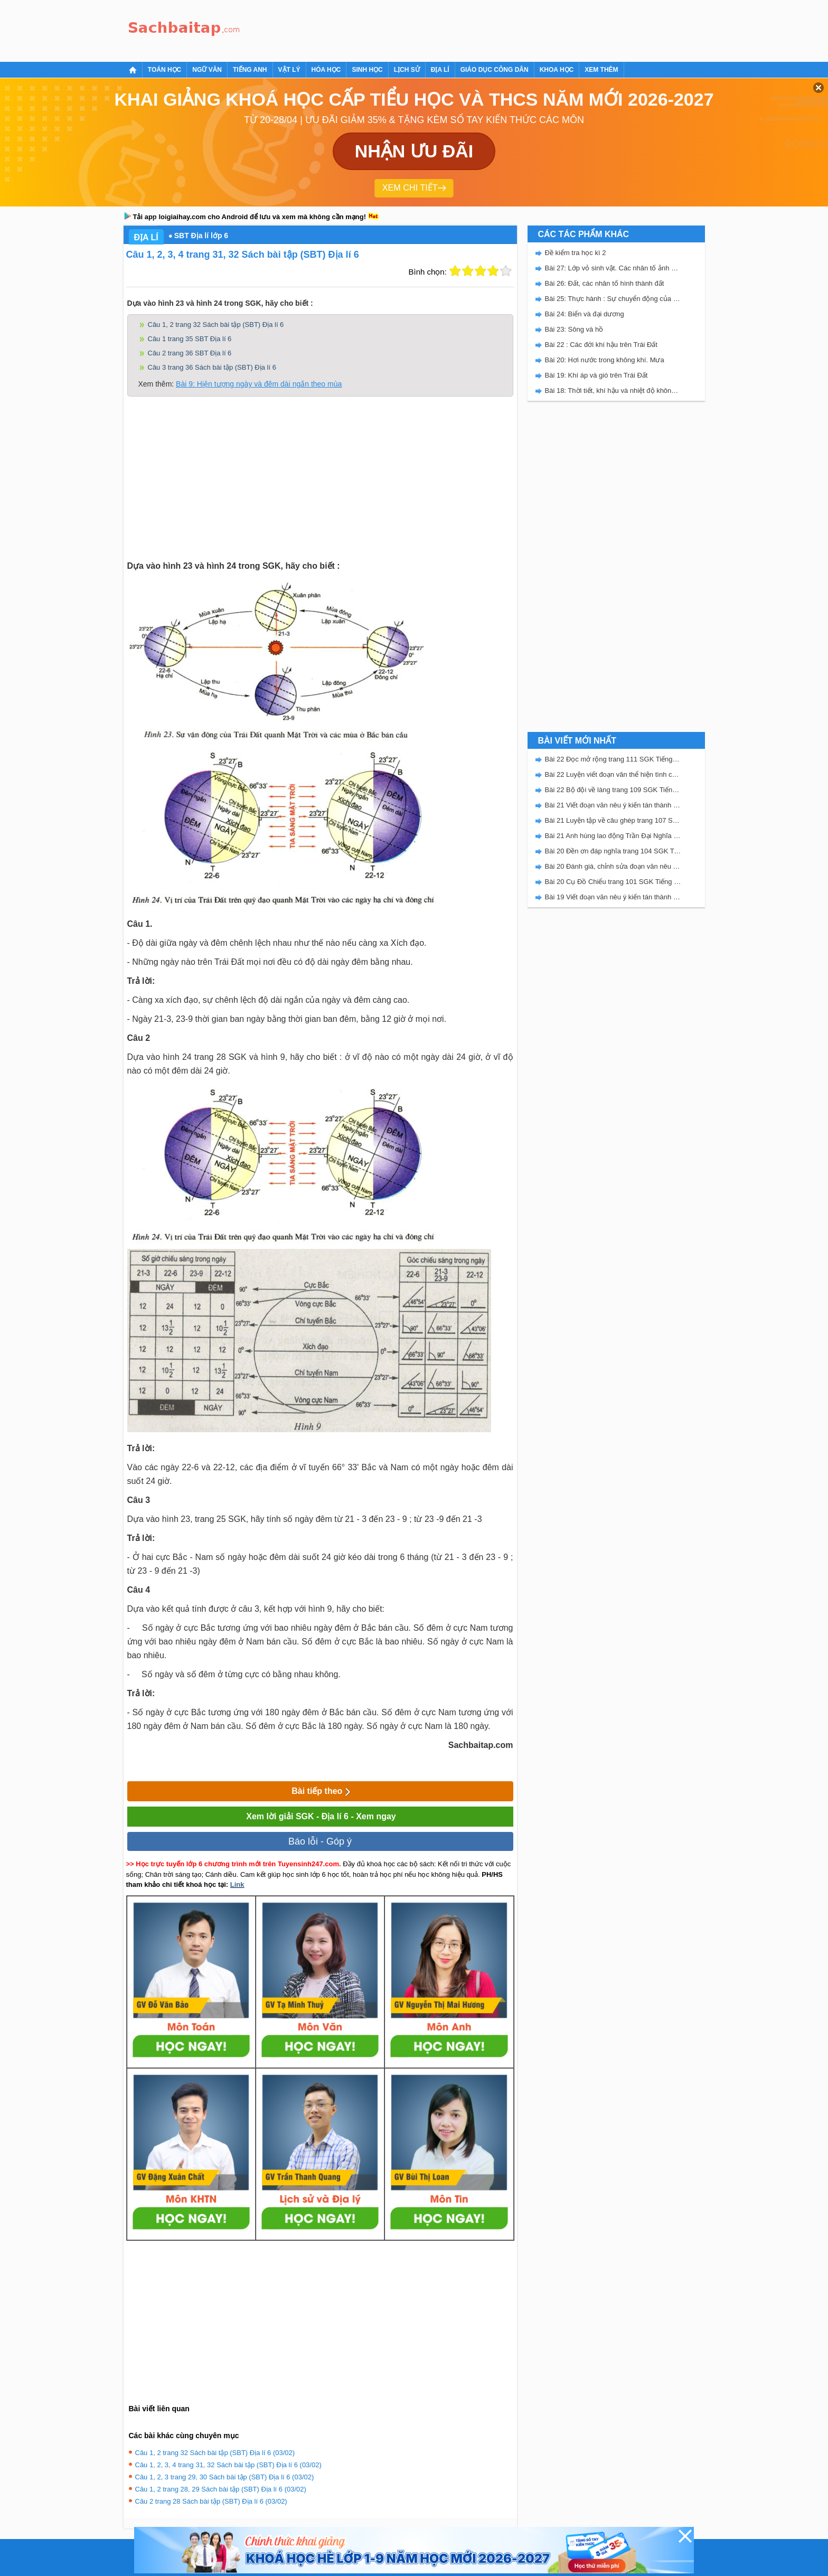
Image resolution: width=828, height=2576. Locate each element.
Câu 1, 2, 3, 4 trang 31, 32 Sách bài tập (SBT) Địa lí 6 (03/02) (228, 2465)
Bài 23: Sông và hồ (574, 329)
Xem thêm (601, 69)
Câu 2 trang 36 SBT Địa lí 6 (190, 353)
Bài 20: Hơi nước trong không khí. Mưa (604, 360)
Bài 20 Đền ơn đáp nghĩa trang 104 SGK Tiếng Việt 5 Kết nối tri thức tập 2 (613, 851)
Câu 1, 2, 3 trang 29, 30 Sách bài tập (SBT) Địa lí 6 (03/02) (224, 2477)
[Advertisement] (437, 29)
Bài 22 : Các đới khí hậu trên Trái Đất (601, 345)
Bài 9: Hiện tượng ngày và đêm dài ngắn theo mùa (259, 384)
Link (237, 1884)
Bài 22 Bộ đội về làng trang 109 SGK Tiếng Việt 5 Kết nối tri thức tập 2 (613, 790)
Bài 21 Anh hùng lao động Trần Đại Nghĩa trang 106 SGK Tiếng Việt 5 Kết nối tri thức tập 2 (613, 836)
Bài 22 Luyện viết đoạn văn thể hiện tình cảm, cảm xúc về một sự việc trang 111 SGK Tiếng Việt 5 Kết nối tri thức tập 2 (613, 774)
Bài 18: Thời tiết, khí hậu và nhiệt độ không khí (613, 390)
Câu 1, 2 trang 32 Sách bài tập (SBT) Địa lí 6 (216, 324)
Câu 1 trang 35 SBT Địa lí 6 (190, 339)
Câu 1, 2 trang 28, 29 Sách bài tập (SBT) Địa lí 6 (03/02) (220, 2489)
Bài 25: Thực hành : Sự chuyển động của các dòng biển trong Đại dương (613, 299)
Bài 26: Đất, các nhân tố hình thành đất (604, 283)
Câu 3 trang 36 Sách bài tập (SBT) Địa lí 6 (212, 367)
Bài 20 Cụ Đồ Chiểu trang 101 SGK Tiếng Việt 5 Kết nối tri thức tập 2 (613, 882)
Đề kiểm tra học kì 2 (575, 253)
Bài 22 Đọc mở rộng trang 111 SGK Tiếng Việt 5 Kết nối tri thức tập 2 (613, 759)
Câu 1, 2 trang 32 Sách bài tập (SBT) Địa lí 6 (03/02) (215, 2453)
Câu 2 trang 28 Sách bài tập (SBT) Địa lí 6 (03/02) (211, 2501)
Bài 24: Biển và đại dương (584, 314)
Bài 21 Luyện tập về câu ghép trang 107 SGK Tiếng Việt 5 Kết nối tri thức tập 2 (613, 820)
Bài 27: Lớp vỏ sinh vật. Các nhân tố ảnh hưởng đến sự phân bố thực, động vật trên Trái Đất (613, 268)
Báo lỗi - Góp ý (320, 1841)
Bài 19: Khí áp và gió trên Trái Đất (596, 375)
